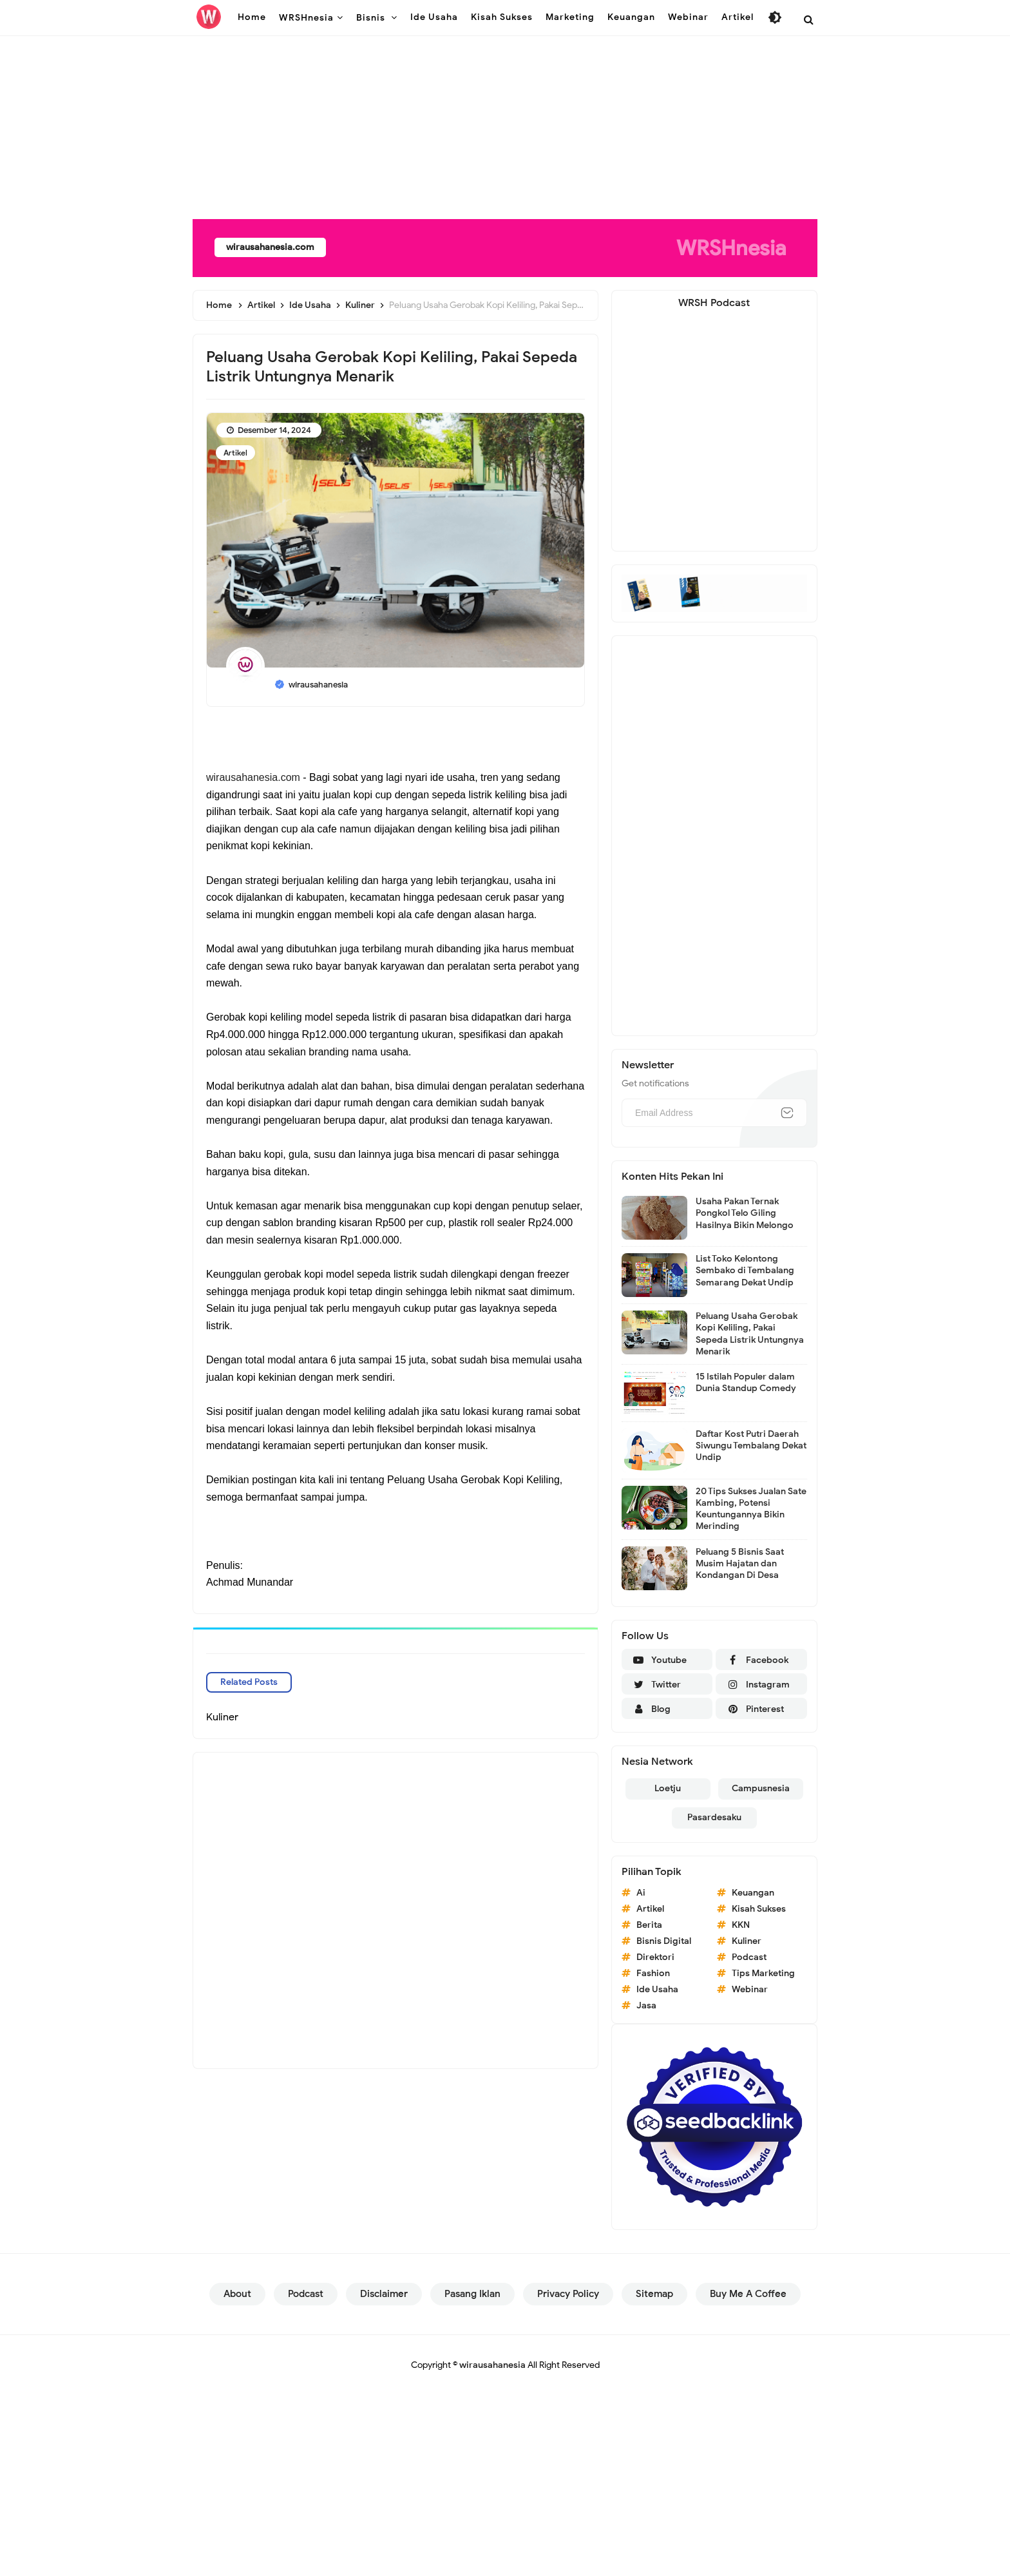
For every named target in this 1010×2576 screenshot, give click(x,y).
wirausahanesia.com (280, 247)
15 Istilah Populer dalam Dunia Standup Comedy (746, 1382)
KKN (741, 1924)
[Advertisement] (386, 90)
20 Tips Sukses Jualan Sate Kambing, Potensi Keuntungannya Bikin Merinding (751, 1509)
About (237, 2294)
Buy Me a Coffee (748, 2294)
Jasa (646, 2005)
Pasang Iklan (472, 2294)
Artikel (235, 452)
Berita (649, 1924)
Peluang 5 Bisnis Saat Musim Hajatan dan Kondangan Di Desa (740, 1563)
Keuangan (753, 1892)
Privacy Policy (568, 2294)
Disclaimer (384, 2294)
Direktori (655, 1957)
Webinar (750, 1989)
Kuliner (746, 1941)
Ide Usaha (657, 1989)
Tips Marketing (763, 1973)
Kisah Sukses (759, 1908)
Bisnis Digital (663, 1941)
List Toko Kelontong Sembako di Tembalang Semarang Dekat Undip (745, 1270)
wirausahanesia (492, 2365)
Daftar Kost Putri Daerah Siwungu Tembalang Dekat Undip (751, 1445)
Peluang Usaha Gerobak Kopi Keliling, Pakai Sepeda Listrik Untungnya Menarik (750, 1334)
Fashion (653, 1973)
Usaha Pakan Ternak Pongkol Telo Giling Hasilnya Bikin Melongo (745, 1213)
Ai (640, 1892)
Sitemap (654, 2294)
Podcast (749, 1957)
